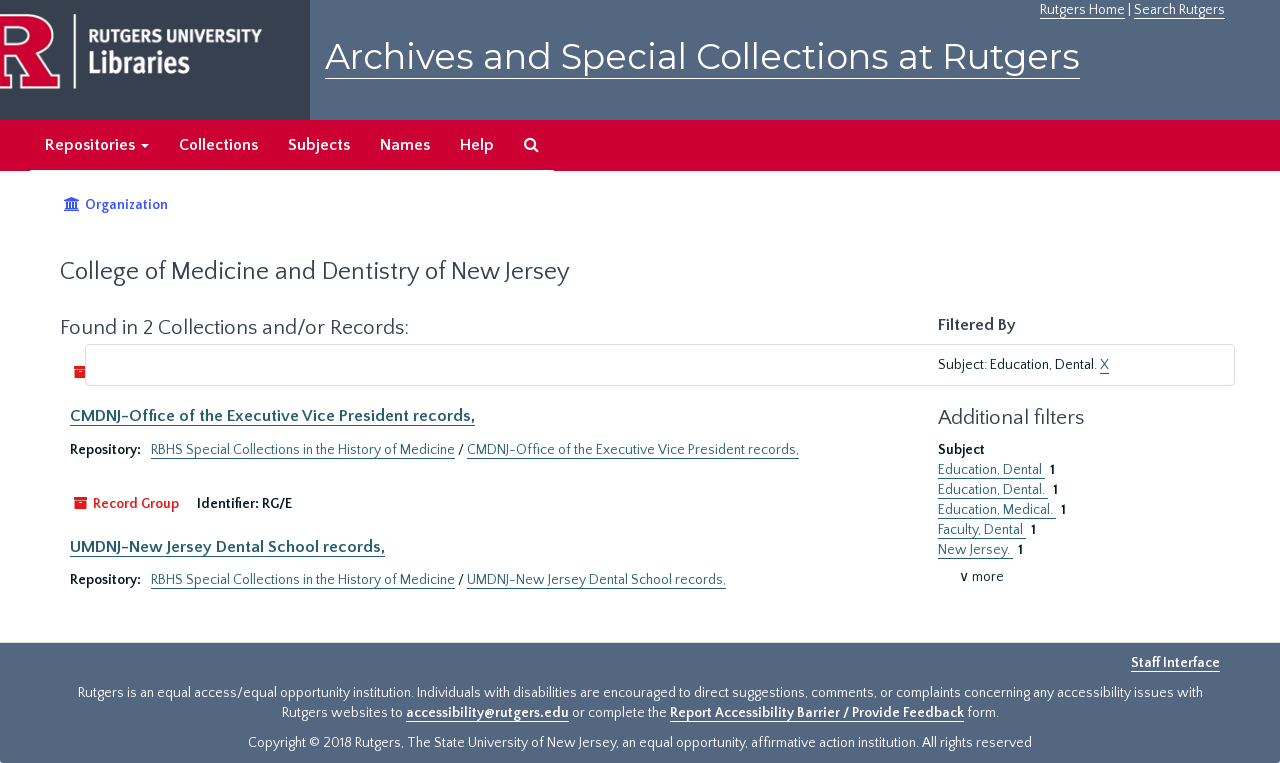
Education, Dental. (993, 490)
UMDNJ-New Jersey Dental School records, (227, 547)
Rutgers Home (1082, 10)
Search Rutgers (1179, 10)
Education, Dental (991, 470)
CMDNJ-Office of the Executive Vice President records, (272, 416)
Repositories (97, 145)
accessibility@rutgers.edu (487, 713)
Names (405, 145)
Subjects (319, 145)
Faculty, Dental (982, 530)
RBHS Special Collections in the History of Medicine (303, 450)
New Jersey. (975, 550)
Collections (218, 145)
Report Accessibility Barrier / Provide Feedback (817, 713)
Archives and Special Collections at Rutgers (702, 56)
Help (477, 145)
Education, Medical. (997, 510)
